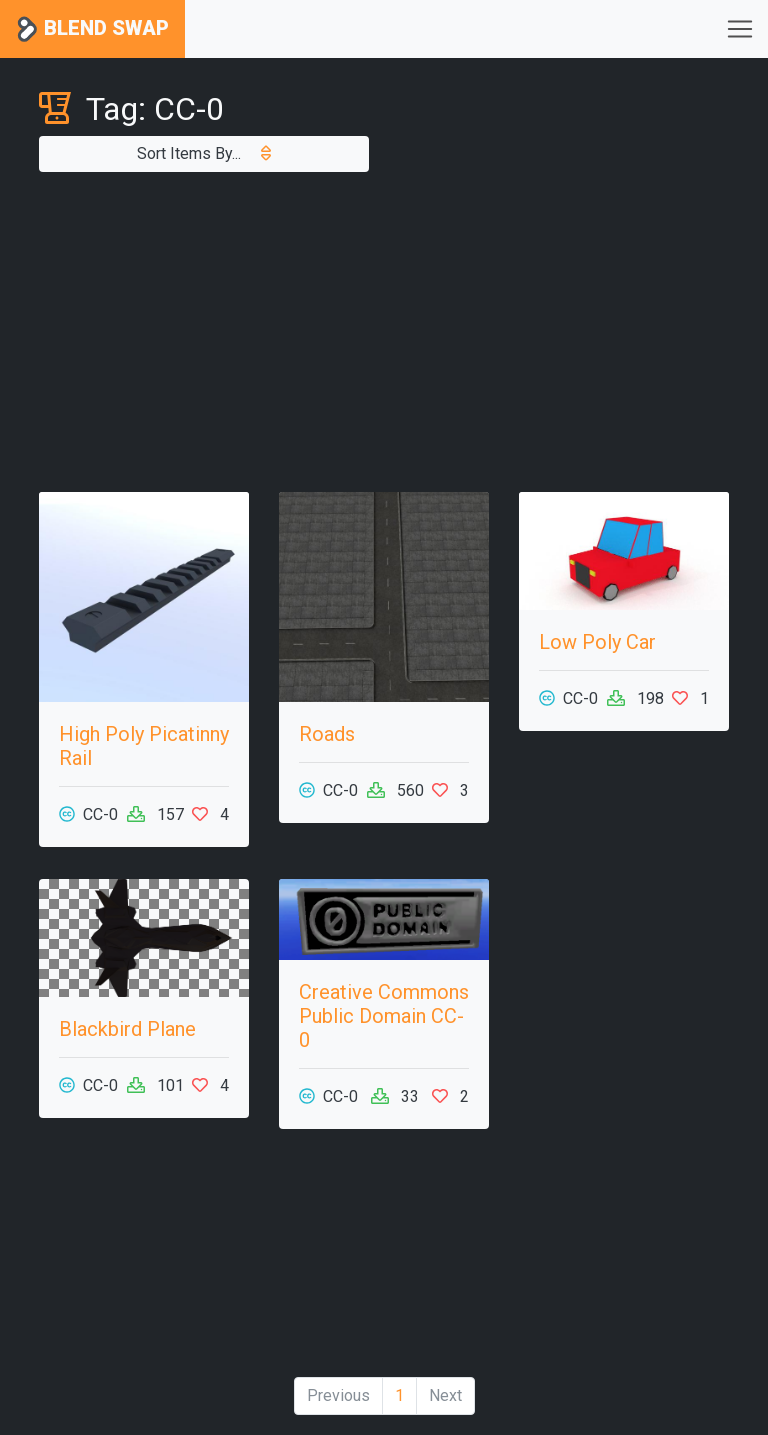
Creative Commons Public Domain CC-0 (384, 1016)
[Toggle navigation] (740, 29)
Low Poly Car (597, 642)
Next (445, 1395)
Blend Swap (92, 29)
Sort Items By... (204, 153)
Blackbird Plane (127, 1029)
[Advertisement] (384, 332)
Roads (327, 734)
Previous (338, 1395)
